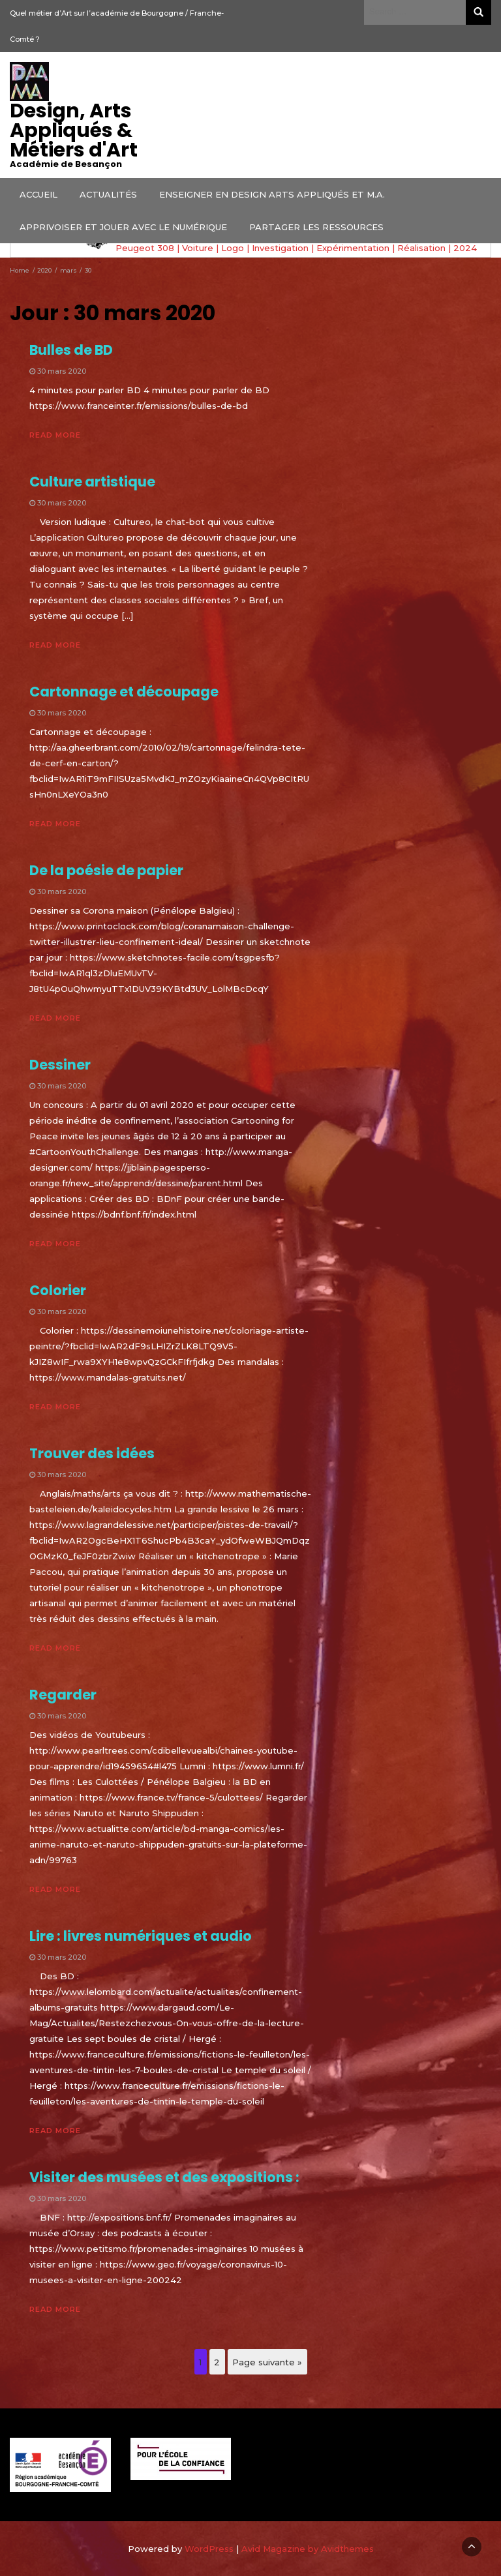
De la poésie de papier (106, 870)
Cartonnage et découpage (124, 691)
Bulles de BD (71, 349)
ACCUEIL (38, 194)
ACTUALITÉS (108, 194)
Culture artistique (92, 481)
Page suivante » (267, 2362)
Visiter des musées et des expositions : (164, 2177)
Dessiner (60, 1064)
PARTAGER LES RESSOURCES (316, 227)
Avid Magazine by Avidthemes (307, 2548)
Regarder (63, 1694)
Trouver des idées (92, 1453)
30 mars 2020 (61, 371)
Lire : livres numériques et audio (140, 1935)
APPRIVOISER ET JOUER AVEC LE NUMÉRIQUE (123, 227)
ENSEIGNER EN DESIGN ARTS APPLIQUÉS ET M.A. (272, 194)
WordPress (209, 2548)
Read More (55, 435)
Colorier (57, 1290)
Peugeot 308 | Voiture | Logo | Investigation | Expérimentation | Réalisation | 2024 (296, 248)
